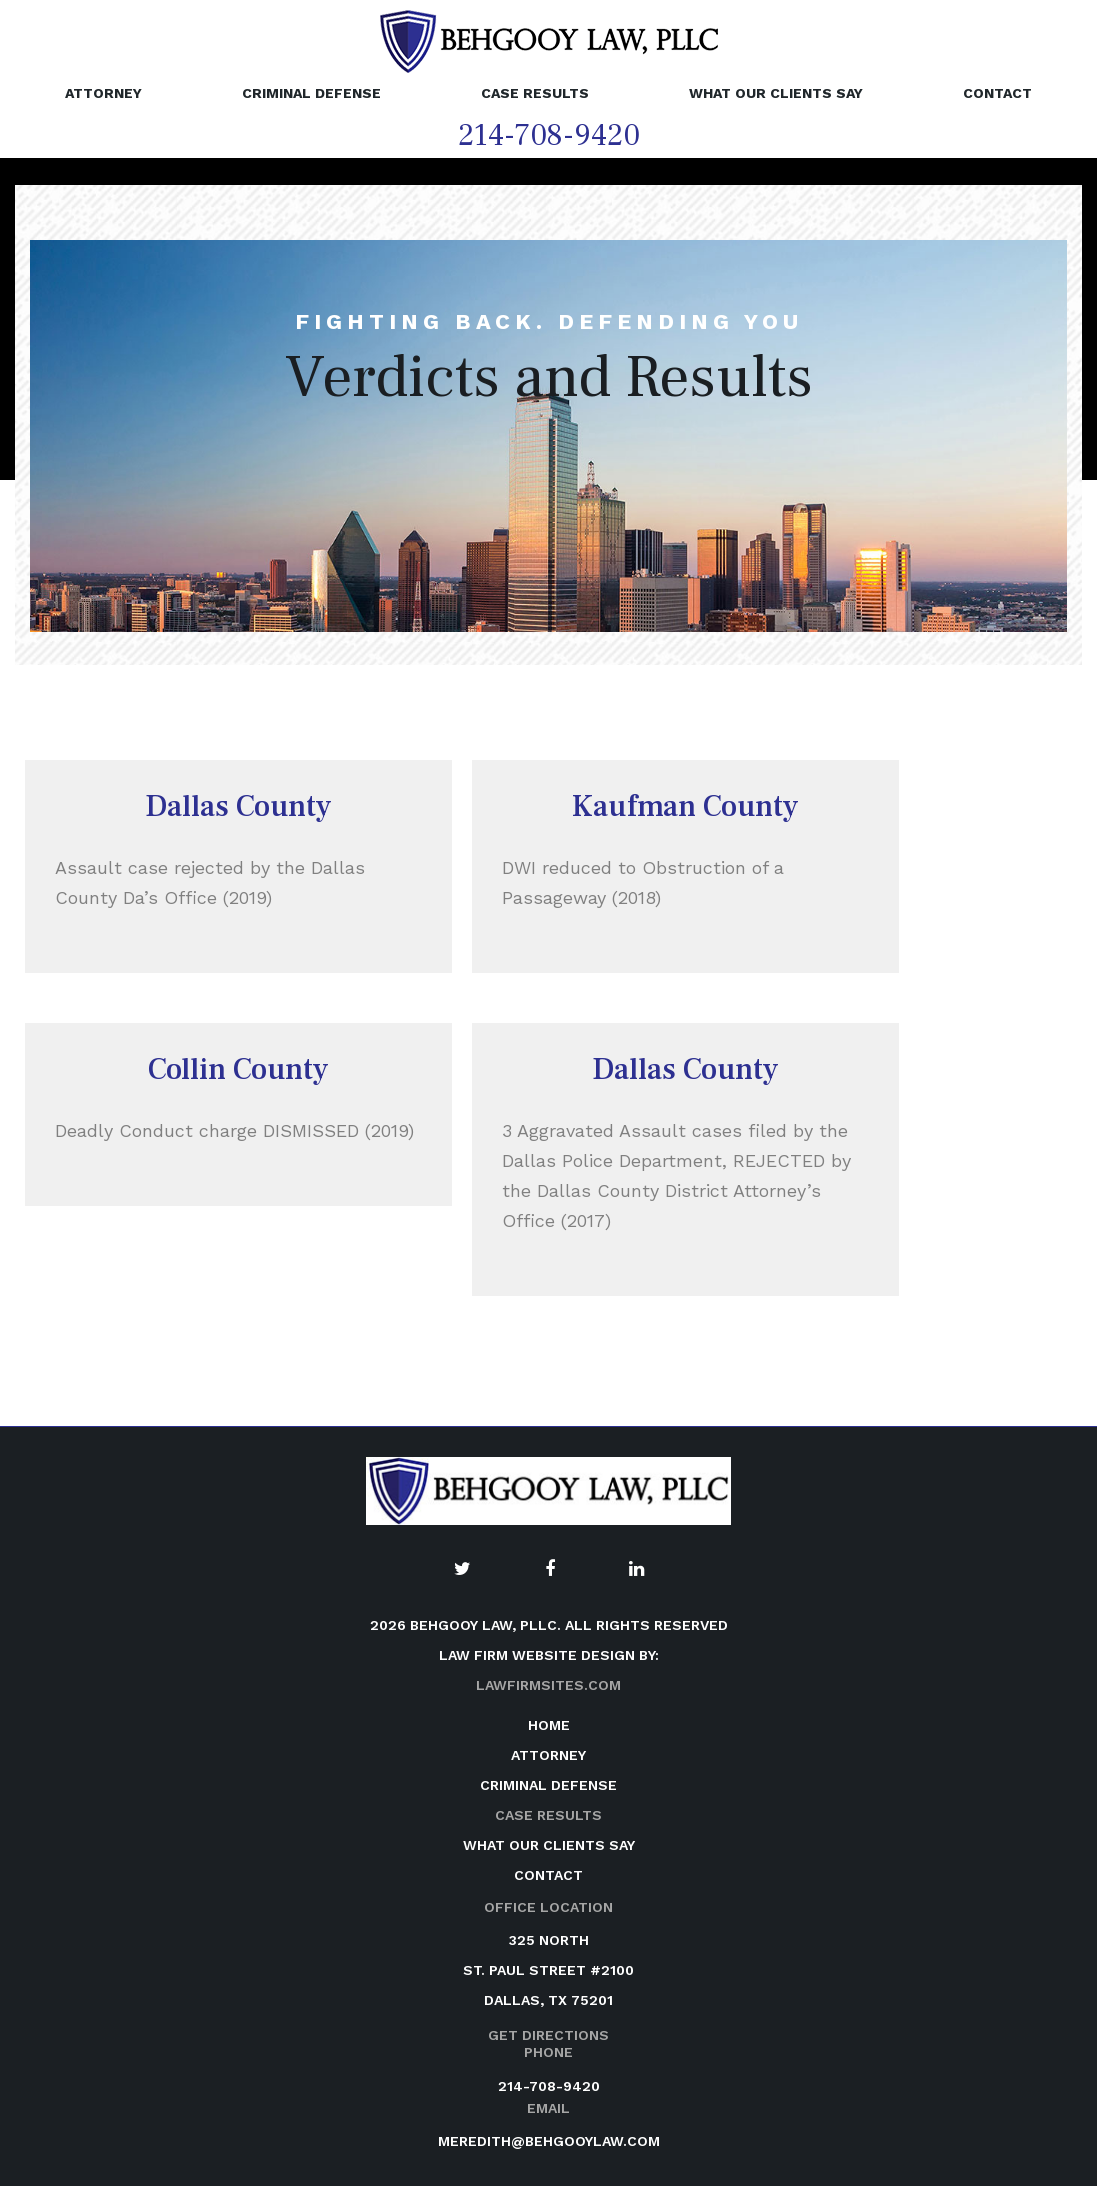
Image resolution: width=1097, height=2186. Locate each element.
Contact (997, 93)
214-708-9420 (549, 135)
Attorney (103, 93)
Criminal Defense (311, 93)
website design (573, 1655)
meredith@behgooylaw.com (549, 2141)
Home (549, 1725)
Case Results (535, 93)
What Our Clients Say (776, 93)
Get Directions (548, 2035)
